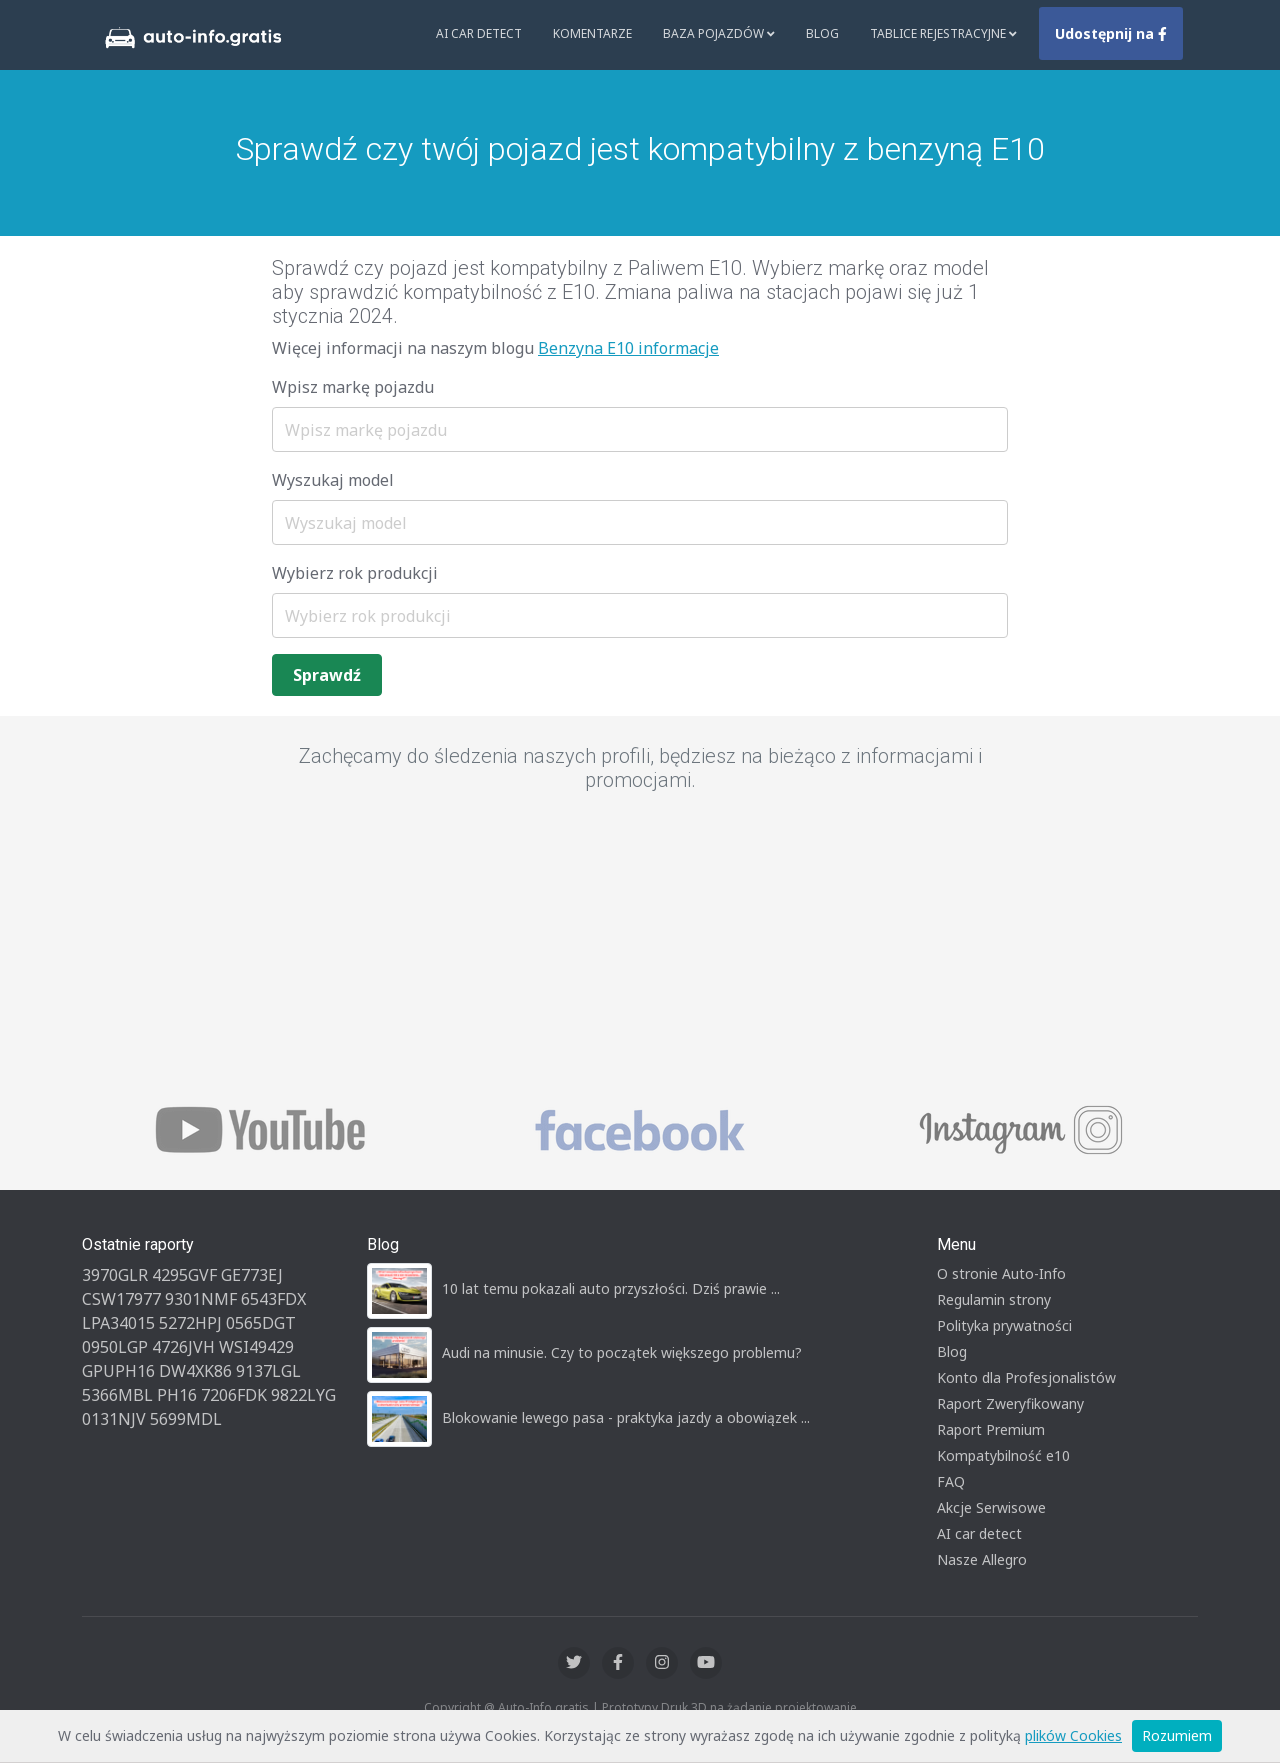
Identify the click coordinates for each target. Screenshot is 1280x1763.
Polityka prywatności (1004, 1325)
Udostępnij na (1111, 33)
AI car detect (979, 1533)
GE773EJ (252, 1275)
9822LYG (303, 1395)
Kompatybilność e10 (1003, 1455)
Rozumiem (1177, 1735)
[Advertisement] (640, 950)
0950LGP (115, 1347)
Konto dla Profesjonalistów (1026, 1377)
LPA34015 (118, 1323)
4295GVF (184, 1275)
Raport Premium (991, 1429)
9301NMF (201, 1299)
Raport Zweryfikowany (1010, 1403)
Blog (822, 33)
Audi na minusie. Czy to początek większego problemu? (622, 1352)
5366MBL (117, 1395)
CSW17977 (121, 1299)
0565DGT (261, 1323)
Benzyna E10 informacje (628, 348)
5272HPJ (190, 1323)
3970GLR (115, 1275)
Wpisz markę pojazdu (353, 387)
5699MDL (186, 1419)
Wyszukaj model (333, 480)
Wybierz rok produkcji (355, 573)
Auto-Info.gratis (543, 1707)
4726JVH (183, 1347)
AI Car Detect (479, 33)
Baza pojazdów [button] (719, 33)
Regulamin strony (994, 1299)
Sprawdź (327, 675)
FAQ (951, 1481)
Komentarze (592, 33)
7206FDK (234, 1395)
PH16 (177, 1395)
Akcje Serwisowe (991, 1507)
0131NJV (114, 1419)
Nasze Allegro (982, 1559)
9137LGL (268, 1371)
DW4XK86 (195, 1371)
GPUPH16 (118, 1371)
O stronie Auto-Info (1001, 1273)
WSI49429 (256, 1347)
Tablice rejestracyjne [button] (943, 33)
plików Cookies (1073, 1735)
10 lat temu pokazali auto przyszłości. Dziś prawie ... (611, 1288)
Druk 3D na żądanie (716, 1707)
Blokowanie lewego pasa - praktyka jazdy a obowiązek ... (626, 1417)
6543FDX (273, 1299)
